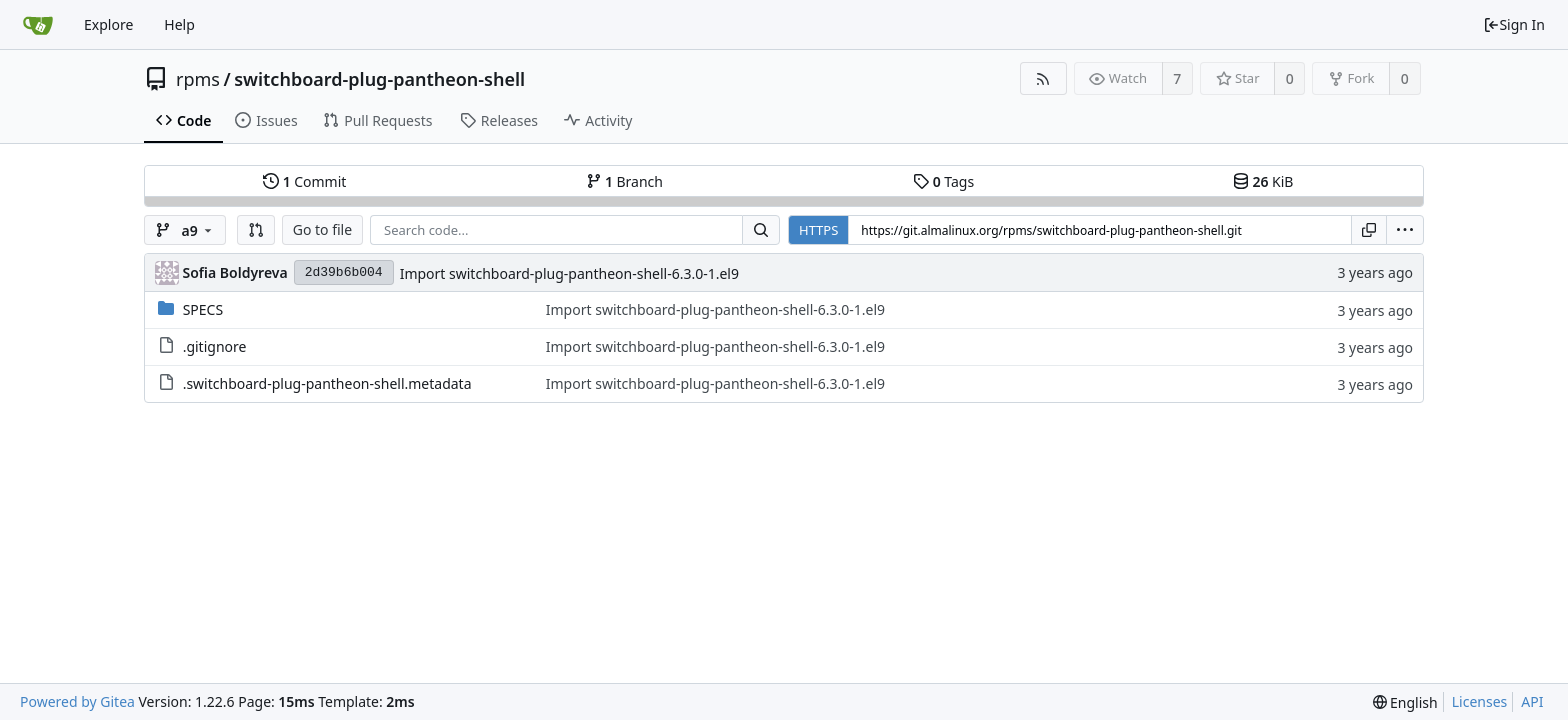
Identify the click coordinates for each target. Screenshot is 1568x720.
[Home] (38, 25)
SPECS (203, 309)
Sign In (1514, 24)
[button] (256, 230)
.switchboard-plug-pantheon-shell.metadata (327, 383)
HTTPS (818, 230)
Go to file (322, 229)
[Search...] (761, 230)
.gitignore (215, 346)
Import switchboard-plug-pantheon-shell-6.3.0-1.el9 (569, 273)
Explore (108, 24)
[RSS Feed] (1043, 78)
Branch (625, 181)
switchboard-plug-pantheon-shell (379, 79)
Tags (943, 181)
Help (179, 24)
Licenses (1480, 701)
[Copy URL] (1369, 230)
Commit (304, 181)
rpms (198, 79)
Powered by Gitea (77, 701)
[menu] (1405, 230)
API (1532, 701)
